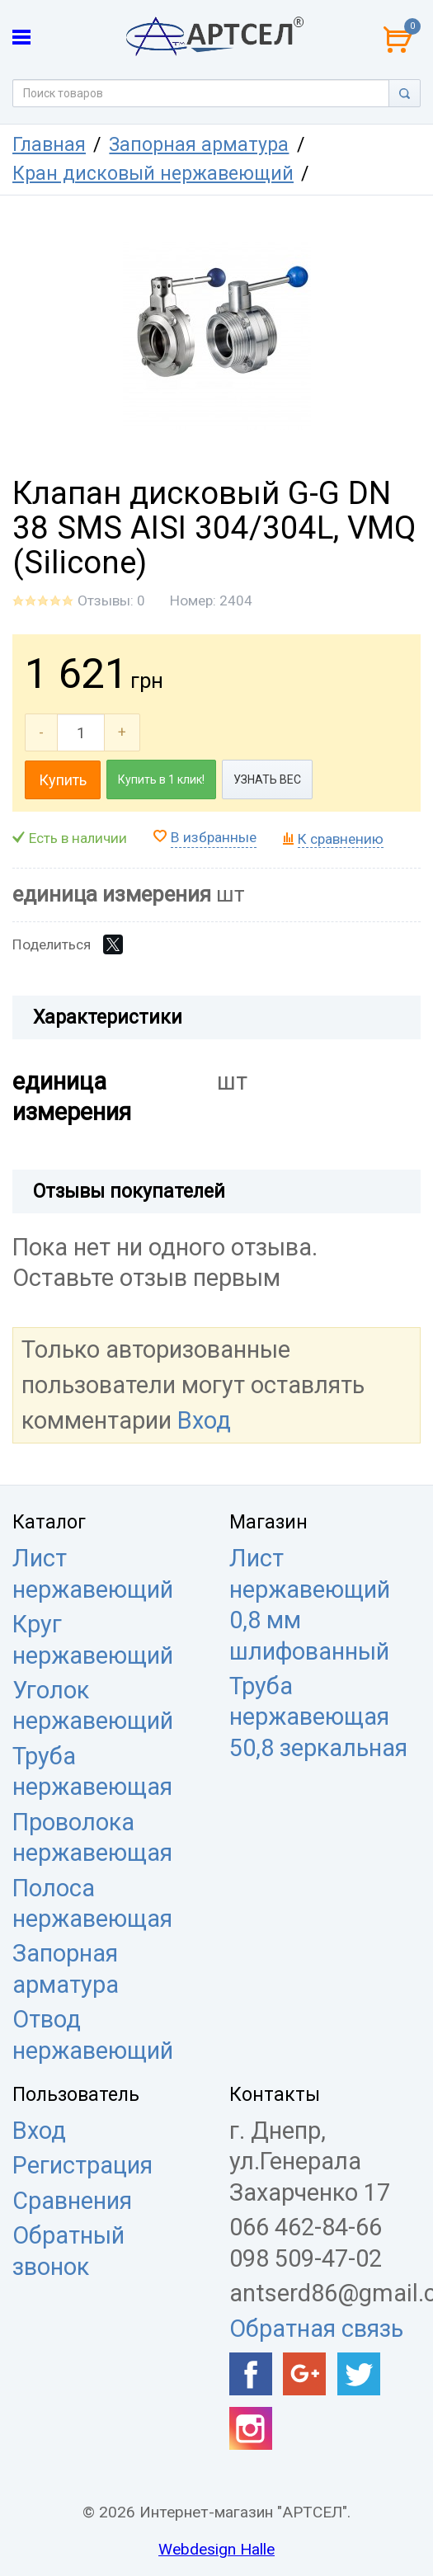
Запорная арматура (199, 145)
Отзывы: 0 (111, 600)
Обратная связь (316, 2329)
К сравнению (341, 839)
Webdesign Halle (216, 2549)
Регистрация (82, 2165)
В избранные (214, 837)
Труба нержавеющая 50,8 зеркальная (318, 1717)
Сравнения (72, 2201)
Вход (204, 1420)
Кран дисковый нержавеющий (153, 173)
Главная (49, 145)
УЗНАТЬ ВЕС (267, 779)
